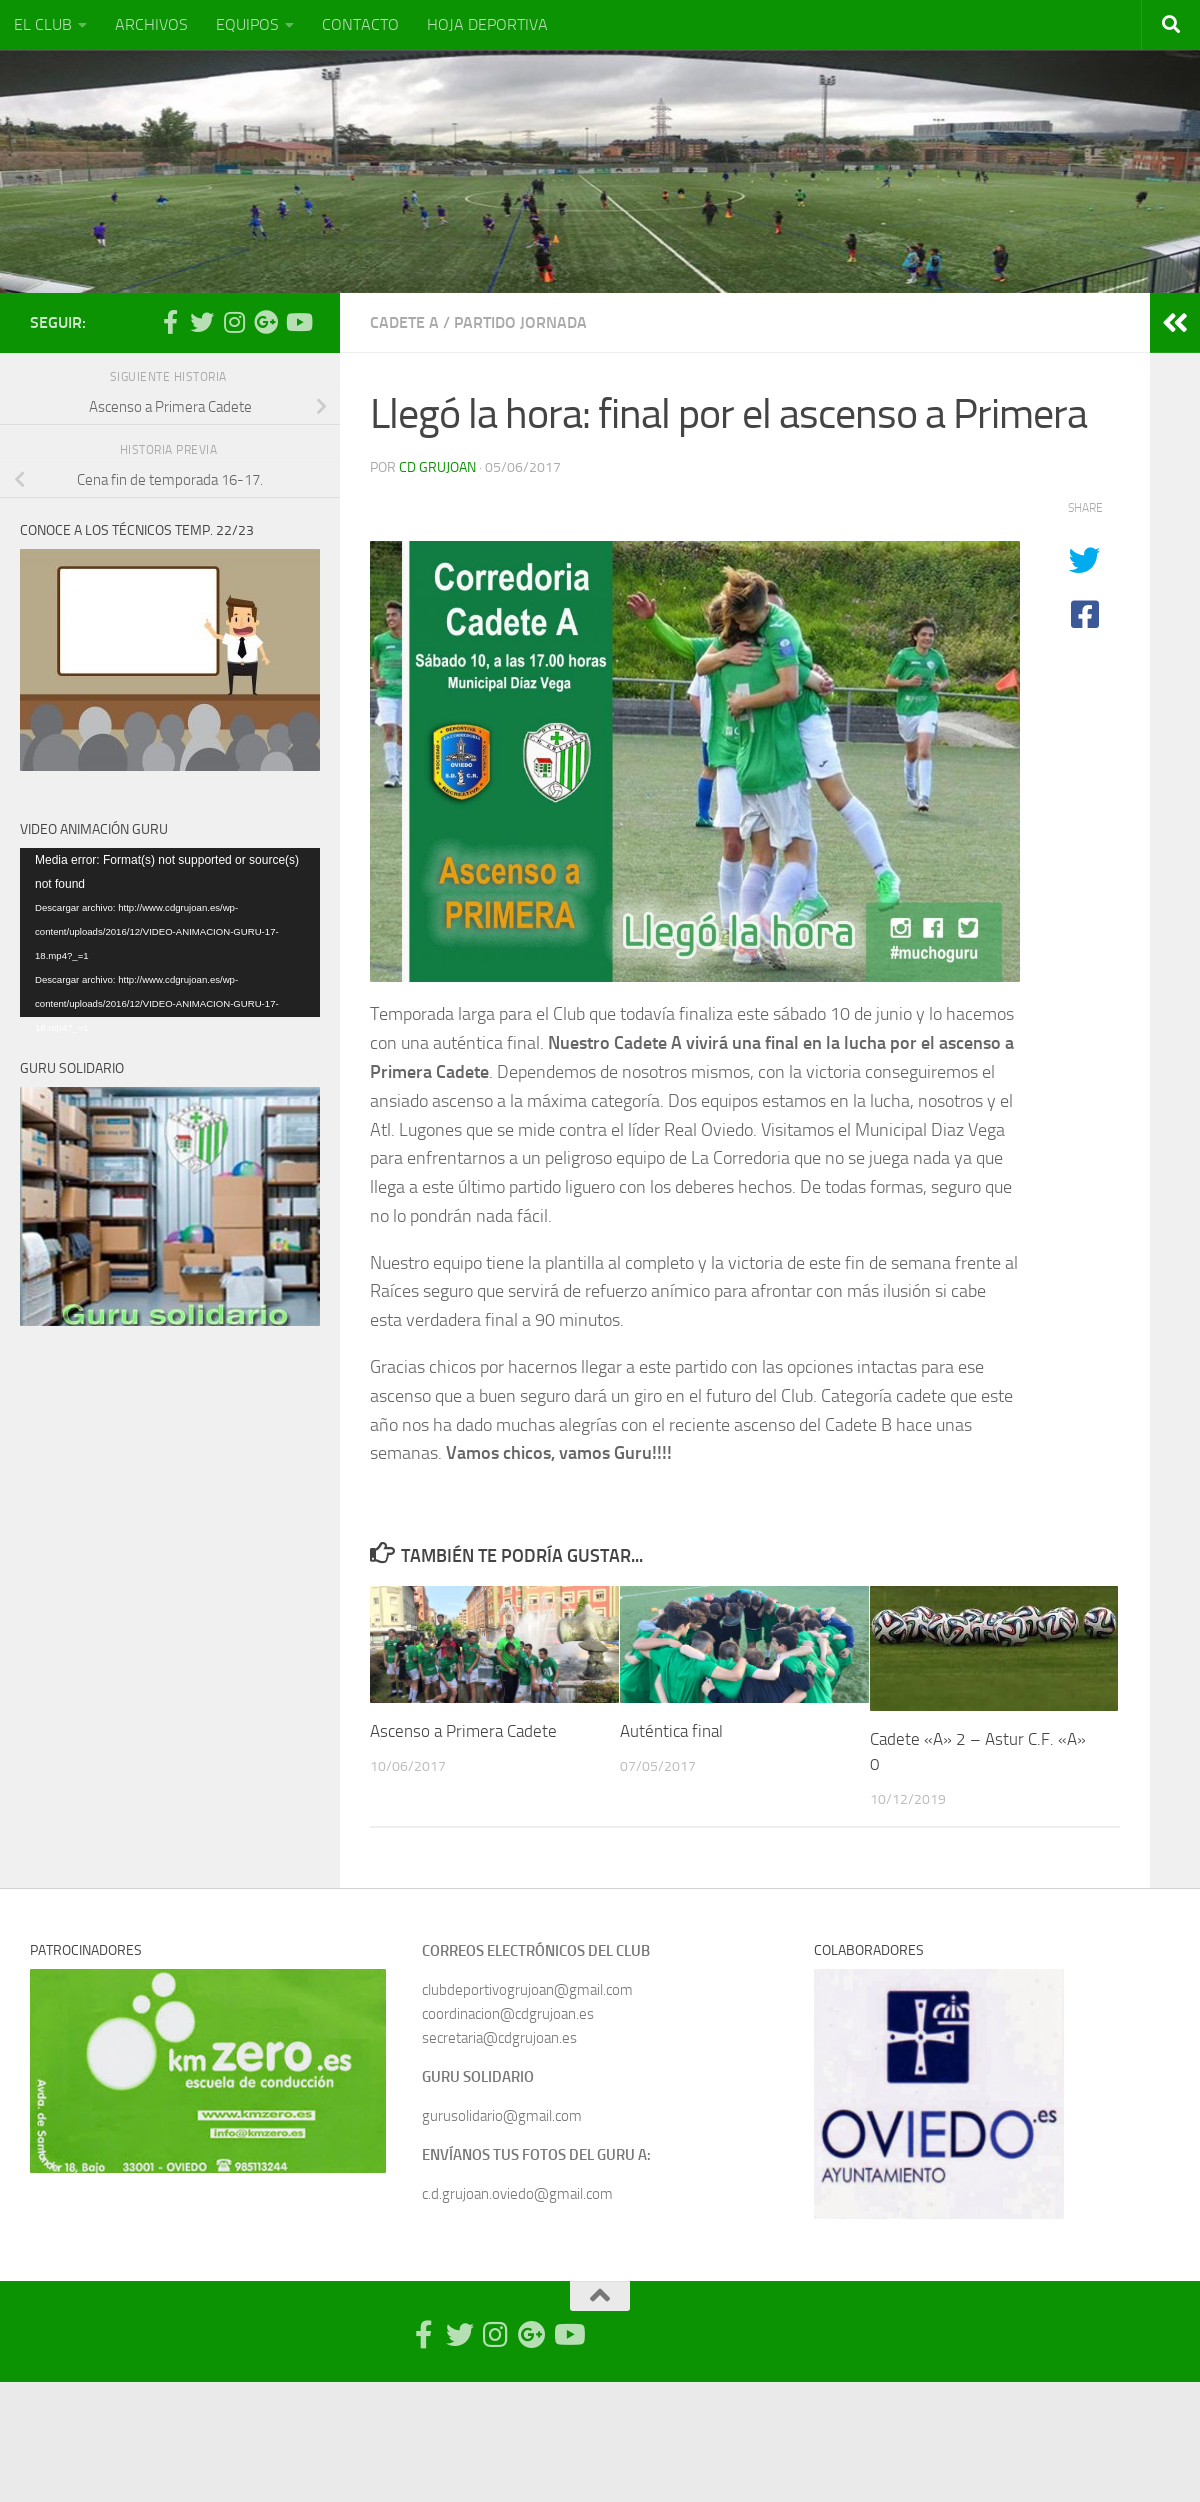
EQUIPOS (247, 24)
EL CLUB (43, 24)
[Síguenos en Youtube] (298, 322)
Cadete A (404, 322)
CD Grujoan (437, 467)
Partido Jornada (520, 322)
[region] (208, 2071)
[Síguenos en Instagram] (234, 322)
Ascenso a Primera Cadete (463, 1731)
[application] (170, 932)
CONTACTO (360, 24)
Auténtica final (671, 1731)
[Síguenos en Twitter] (202, 322)
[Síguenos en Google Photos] (266, 322)
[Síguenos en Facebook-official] (170, 322)
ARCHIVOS (151, 24)
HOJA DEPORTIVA (487, 24)
